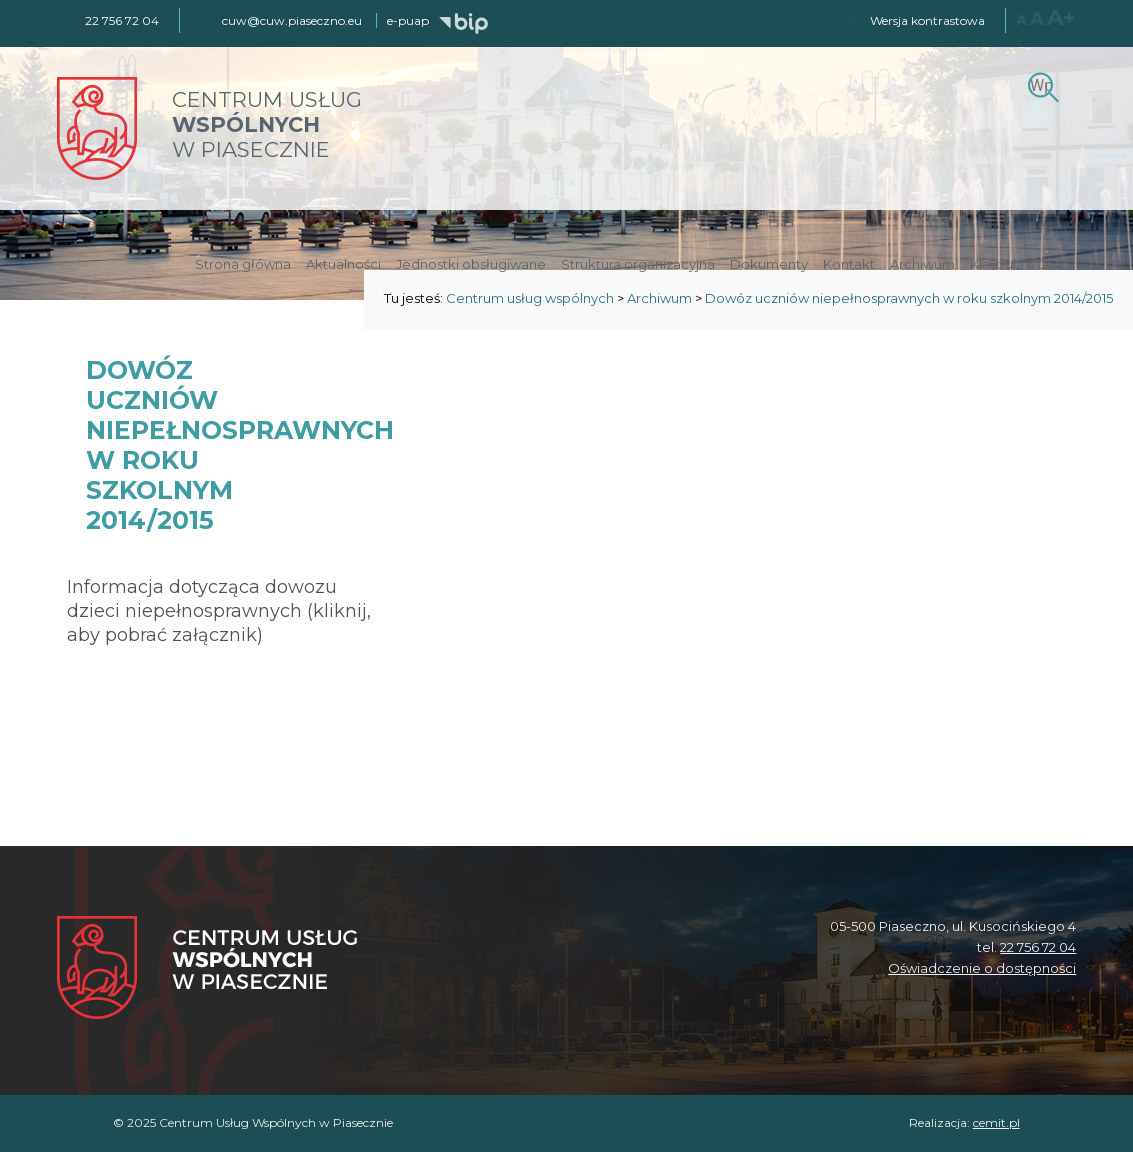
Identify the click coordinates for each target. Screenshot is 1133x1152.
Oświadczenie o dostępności (982, 968)
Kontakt (849, 264)
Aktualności (343, 264)
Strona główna (243, 264)
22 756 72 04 (1038, 947)
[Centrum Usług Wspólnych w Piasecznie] (207, 969)
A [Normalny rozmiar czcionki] (1021, 19)
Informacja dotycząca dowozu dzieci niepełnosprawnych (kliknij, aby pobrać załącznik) (219, 611)
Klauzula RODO (1020, 264)
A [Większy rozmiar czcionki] (1037, 19)
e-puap (408, 20)
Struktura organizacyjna (638, 264)
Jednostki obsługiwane (471, 264)
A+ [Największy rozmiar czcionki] (1061, 17)
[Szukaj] (1040, 85)
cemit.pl (996, 1122)
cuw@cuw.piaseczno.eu (292, 20)
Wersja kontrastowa (927, 20)
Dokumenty (769, 264)
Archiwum (922, 264)
